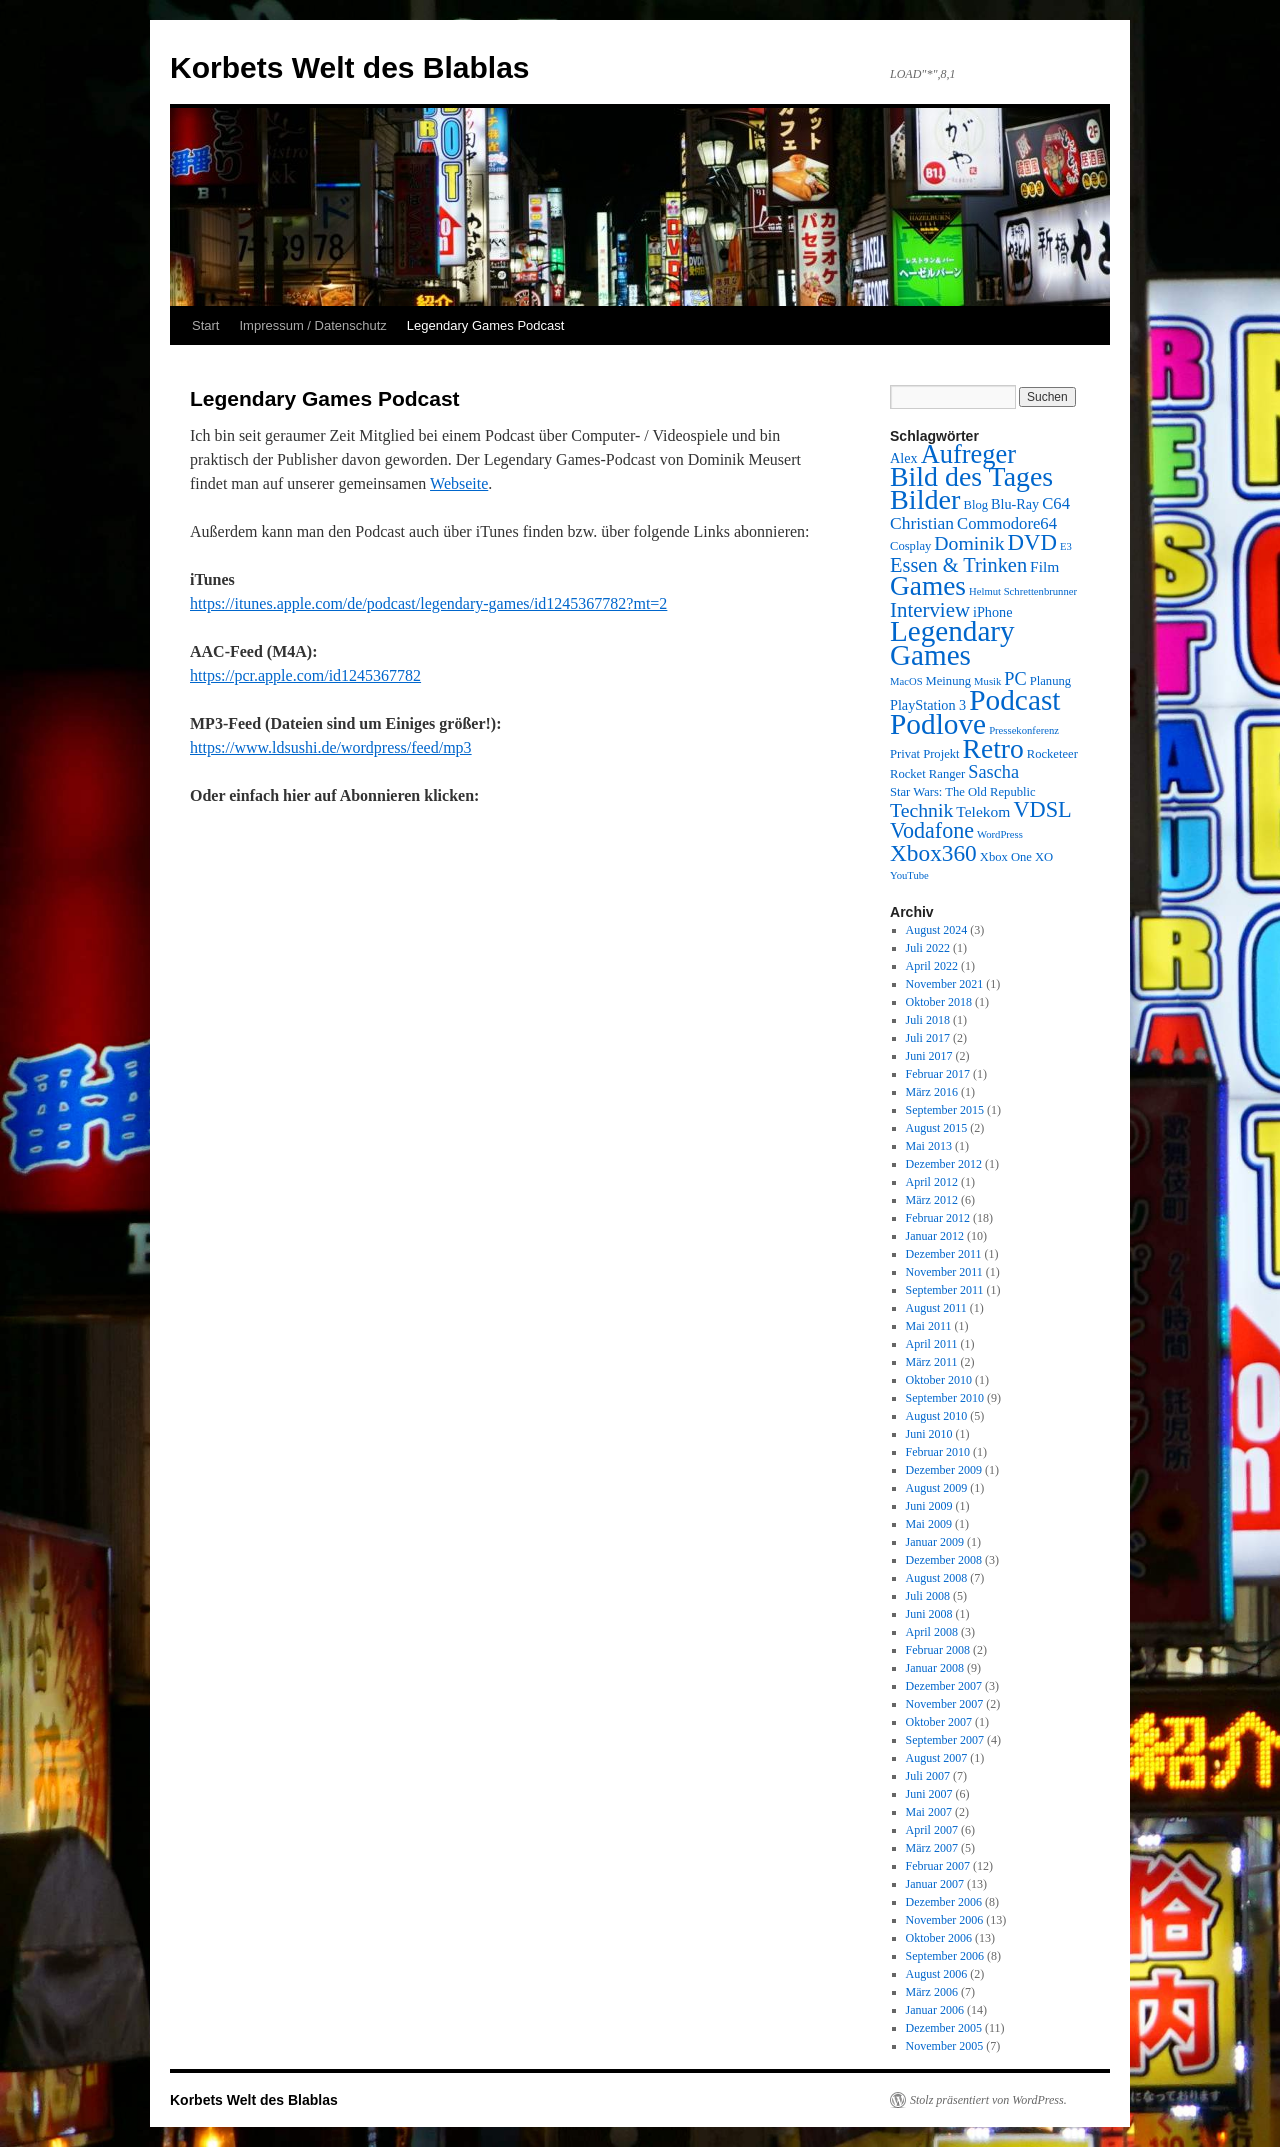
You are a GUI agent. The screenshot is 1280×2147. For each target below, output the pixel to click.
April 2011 (932, 1344)
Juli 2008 (928, 1596)
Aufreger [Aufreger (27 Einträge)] (968, 454)
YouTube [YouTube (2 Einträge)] (909, 875)
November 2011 (944, 1272)
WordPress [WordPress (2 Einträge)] (1000, 834)
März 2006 (932, 1992)
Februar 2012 (938, 1218)
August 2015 (937, 1128)
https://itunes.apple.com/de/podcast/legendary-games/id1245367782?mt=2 (428, 603)
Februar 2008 (938, 1650)
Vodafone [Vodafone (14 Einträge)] (932, 830)
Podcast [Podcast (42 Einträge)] (1014, 700)
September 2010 (945, 1398)
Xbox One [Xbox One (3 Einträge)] (1006, 857)
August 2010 (937, 1416)
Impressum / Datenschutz (312, 325)
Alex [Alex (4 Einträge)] (904, 458)
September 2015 (945, 1110)
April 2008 (932, 1632)
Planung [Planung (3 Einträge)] (1050, 681)
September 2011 (945, 1290)
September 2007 (945, 1740)
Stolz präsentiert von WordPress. (988, 2100)
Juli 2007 (928, 1776)
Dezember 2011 (944, 1254)
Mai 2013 (929, 1146)
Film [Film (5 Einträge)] (1044, 566)
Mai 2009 (929, 1524)
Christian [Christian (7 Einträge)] (922, 523)
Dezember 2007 (944, 1686)
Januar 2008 (935, 1668)
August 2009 (937, 1488)
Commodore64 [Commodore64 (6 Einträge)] (1007, 523)
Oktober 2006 (939, 1938)
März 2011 (932, 1362)
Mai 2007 (929, 1812)
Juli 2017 (928, 1038)
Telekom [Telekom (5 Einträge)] (983, 811)
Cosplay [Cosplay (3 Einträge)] (910, 546)
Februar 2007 (938, 1866)
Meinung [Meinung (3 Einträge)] (949, 681)
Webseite (459, 483)
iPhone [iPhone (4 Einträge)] (993, 612)
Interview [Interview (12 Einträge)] (930, 610)
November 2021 (945, 984)
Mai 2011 (929, 1326)
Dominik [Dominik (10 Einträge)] (969, 543)
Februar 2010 (938, 1452)
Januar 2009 (935, 1542)
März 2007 (932, 1848)
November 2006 (945, 1920)
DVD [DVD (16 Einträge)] (1032, 542)
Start (205, 325)
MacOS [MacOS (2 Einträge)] (906, 681)
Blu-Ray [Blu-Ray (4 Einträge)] (1015, 504)
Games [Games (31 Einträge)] (928, 586)
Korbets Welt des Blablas (350, 67)
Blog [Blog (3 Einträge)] (975, 505)
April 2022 (932, 966)
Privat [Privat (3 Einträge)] (905, 754)
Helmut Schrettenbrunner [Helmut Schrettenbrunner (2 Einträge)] (1023, 591)
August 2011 (936, 1308)
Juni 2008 (929, 1614)
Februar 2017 (938, 1074)
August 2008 (937, 1578)
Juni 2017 (929, 1056)
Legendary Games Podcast (486, 325)
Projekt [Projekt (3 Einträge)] (941, 754)
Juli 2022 (928, 948)
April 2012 (932, 1182)
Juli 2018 (928, 1020)
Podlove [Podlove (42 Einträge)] (938, 724)
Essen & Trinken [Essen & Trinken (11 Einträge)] (958, 565)
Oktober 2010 (939, 1380)
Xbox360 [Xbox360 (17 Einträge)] (933, 853)
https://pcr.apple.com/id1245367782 (305, 675)
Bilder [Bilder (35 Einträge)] (925, 499)
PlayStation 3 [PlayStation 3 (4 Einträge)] (928, 705)
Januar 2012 (935, 1236)
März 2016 (932, 1092)
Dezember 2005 (944, 2028)
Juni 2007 (929, 1794)
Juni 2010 (929, 1434)
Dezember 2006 (944, 1902)
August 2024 (937, 930)
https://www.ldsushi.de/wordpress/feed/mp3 (331, 747)
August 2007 (937, 1758)
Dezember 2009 (944, 1470)
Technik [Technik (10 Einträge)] (921, 810)
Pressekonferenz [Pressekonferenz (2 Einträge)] (1024, 730)
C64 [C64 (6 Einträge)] (1056, 503)
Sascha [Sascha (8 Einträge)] (993, 772)
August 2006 (937, 1974)
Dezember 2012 (944, 1164)
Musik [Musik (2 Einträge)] (987, 681)
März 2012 (932, 1200)
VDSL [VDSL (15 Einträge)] (1042, 809)
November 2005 (945, 2046)
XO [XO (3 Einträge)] (1044, 857)
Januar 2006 (935, 2010)
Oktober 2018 (939, 1002)
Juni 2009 (929, 1506)
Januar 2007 (935, 1884)
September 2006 (945, 1956)
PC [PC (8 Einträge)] (1015, 679)
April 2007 (932, 1830)
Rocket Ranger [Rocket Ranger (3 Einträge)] (927, 774)
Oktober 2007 (939, 1722)
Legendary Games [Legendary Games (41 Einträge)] (952, 643)
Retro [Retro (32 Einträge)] (993, 748)
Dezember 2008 (944, 1560)
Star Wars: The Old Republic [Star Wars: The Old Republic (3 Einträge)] (963, 792)
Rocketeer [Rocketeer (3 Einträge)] (1052, 754)
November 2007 (945, 1704)
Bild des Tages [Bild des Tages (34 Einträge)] (971, 476)
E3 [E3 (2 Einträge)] (1066, 546)
